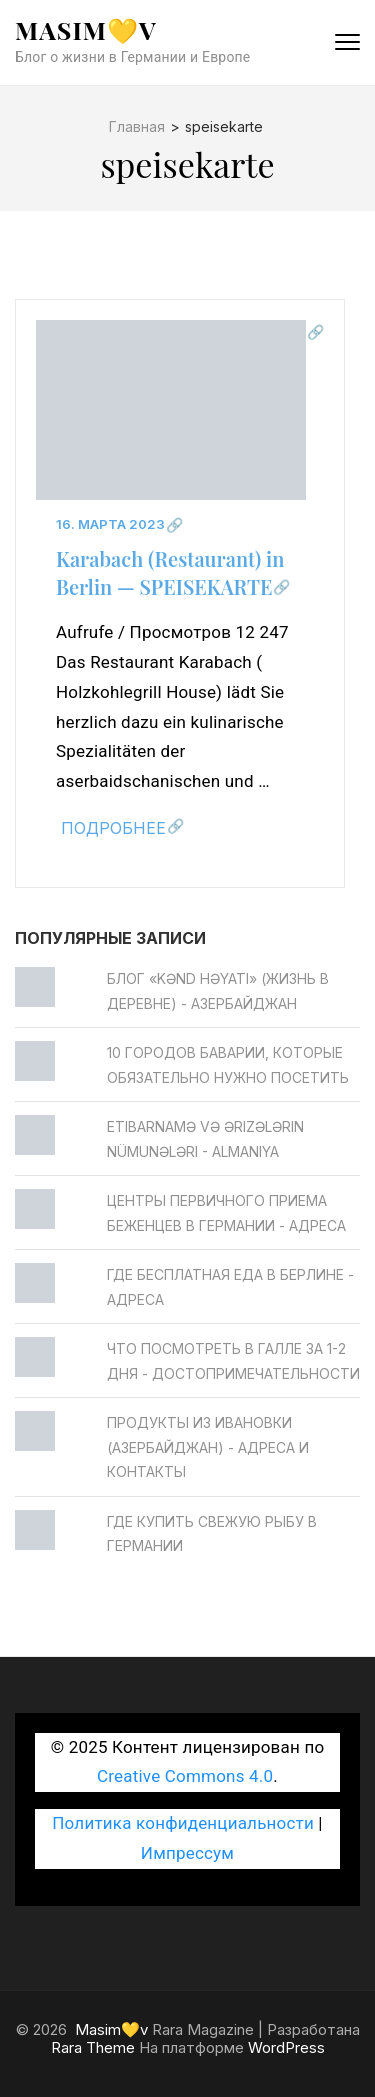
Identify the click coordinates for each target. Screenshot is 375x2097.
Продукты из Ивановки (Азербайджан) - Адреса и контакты (208, 1447)
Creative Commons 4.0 (185, 1776)
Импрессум (187, 1853)
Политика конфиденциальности (183, 1823)
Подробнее (113, 828)
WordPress (286, 2047)
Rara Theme (93, 2047)
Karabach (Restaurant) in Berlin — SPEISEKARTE (170, 572)
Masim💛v (86, 29)
